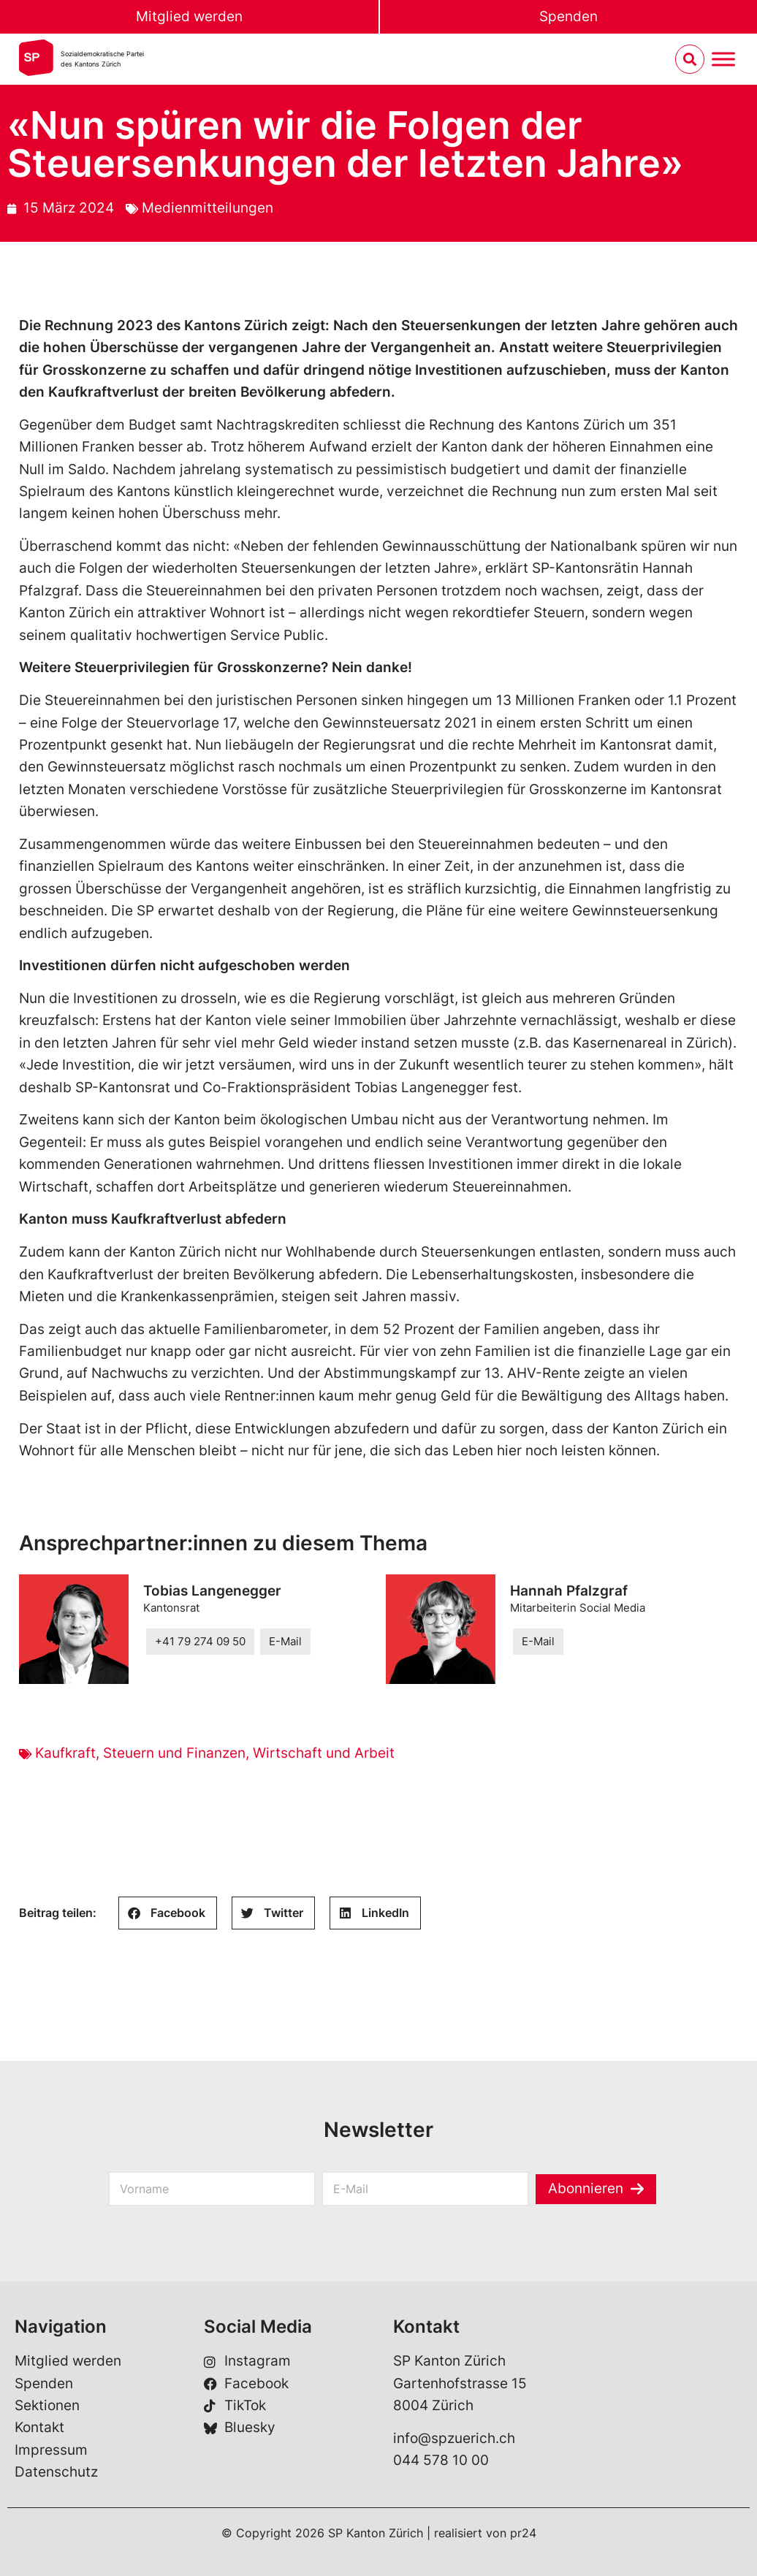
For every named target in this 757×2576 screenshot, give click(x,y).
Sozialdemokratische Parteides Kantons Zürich (102, 59)
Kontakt (39, 2427)
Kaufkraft (65, 1753)
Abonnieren (585, 2189)
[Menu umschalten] (723, 59)
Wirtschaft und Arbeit (324, 1753)
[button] (167, 1913)
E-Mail (285, 1641)
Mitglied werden (189, 16)
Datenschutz (56, 2471)
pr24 (523, 2533)
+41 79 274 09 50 (200, 1641)
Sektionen (47, 2405)
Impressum (51, 2450)
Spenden (568, 16)
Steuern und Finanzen (174, 1753)
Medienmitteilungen (207, 207)
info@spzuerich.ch (454, 2438)
